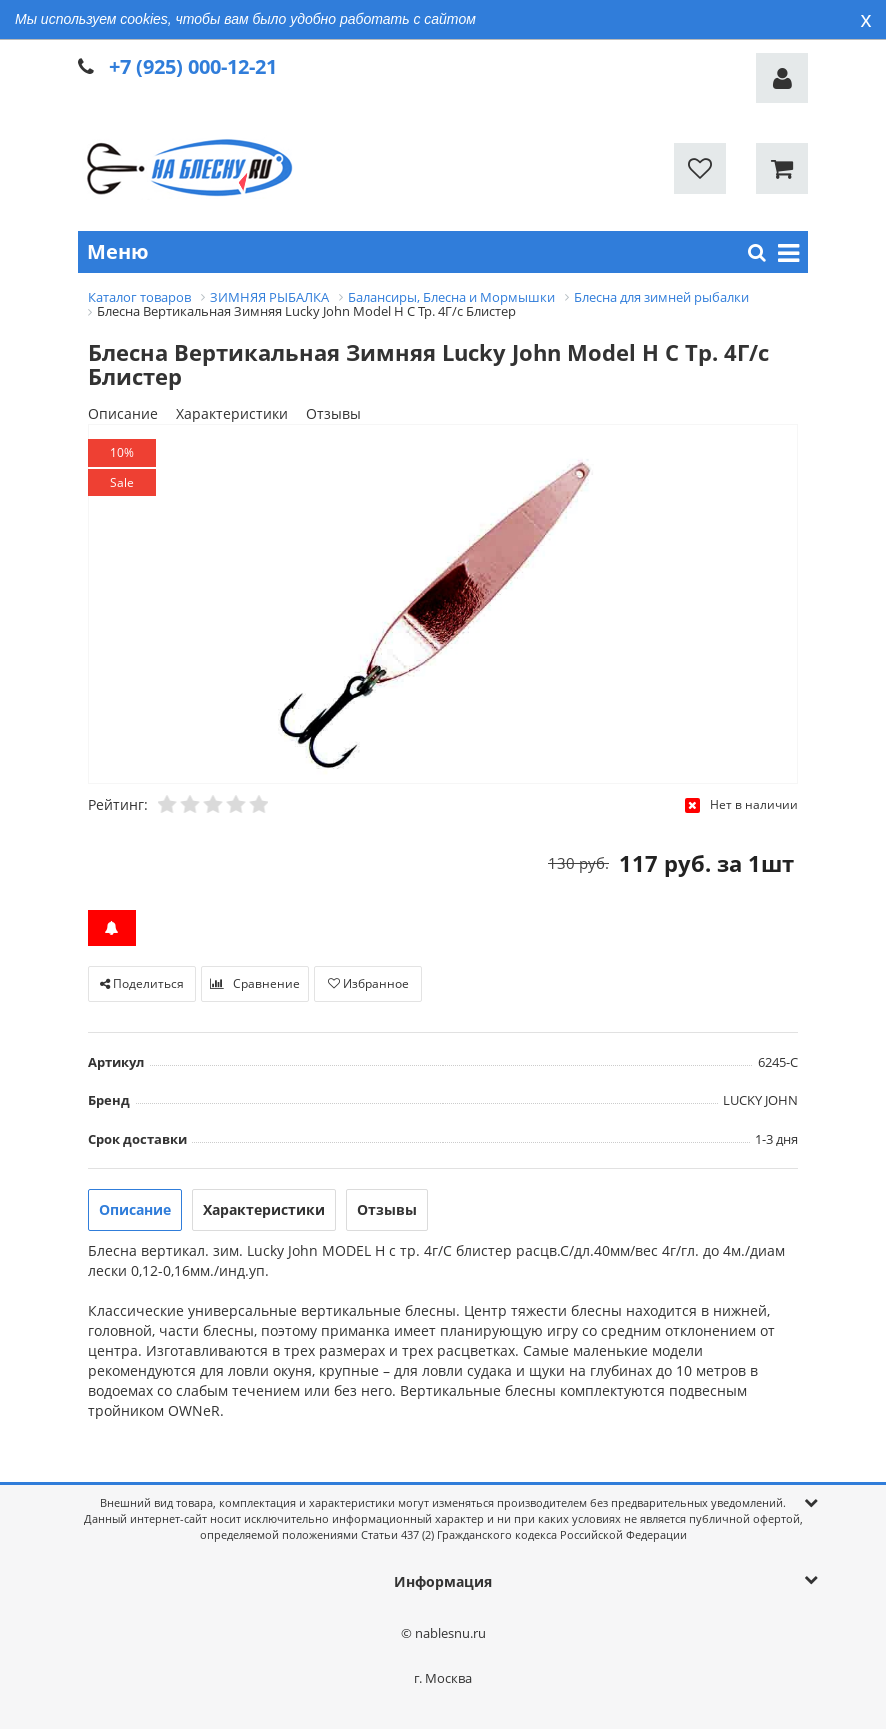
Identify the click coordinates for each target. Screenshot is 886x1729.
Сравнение (255, 983)
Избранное (368, 983)
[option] (443, 605)
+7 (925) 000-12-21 (193, 66)
